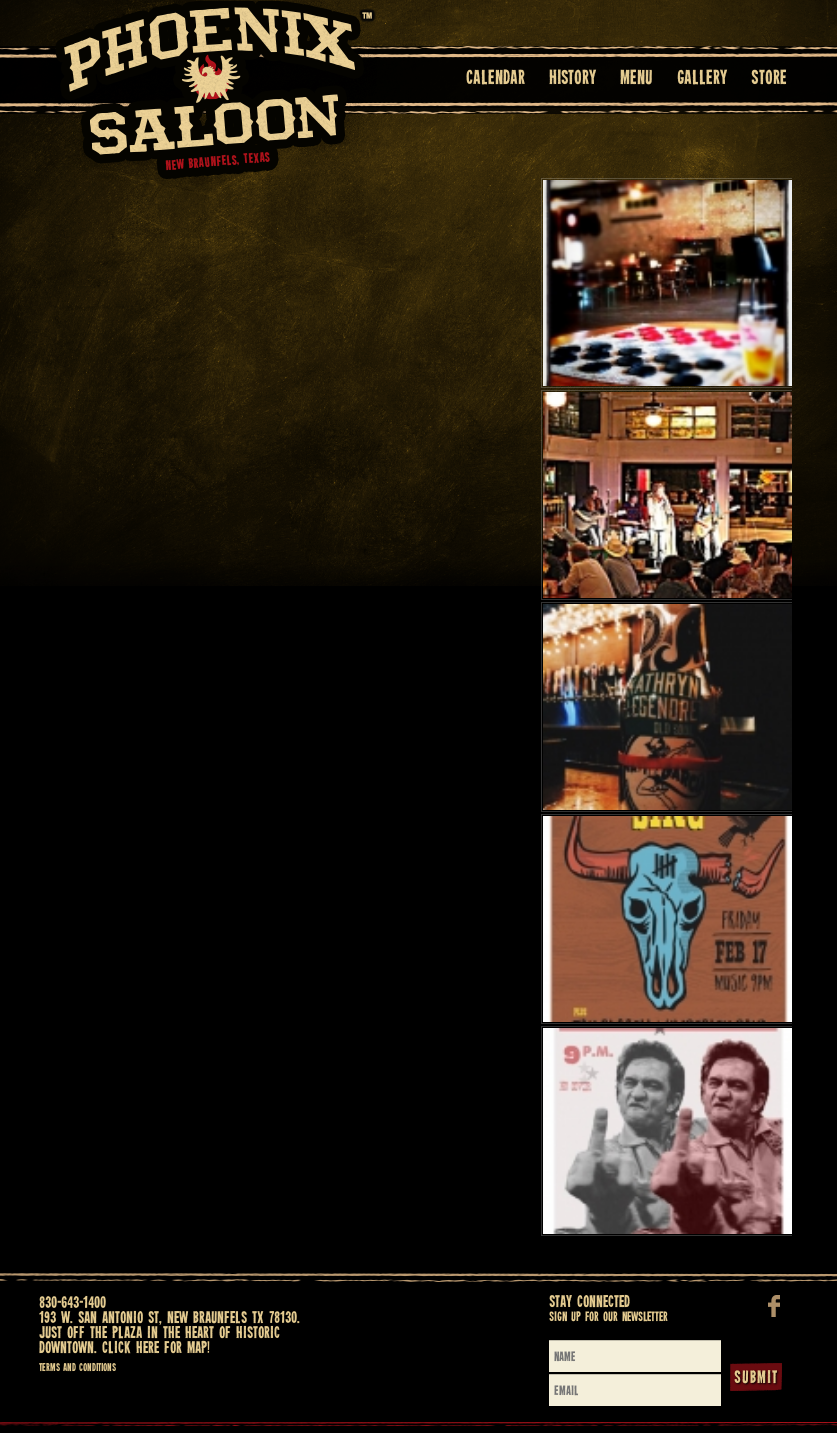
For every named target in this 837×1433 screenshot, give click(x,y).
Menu (636, 79)
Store (769, 79)
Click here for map (154, 1348)
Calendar (495, 79)
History (572, 79)
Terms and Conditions (77, 1368)
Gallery (702, 79)
